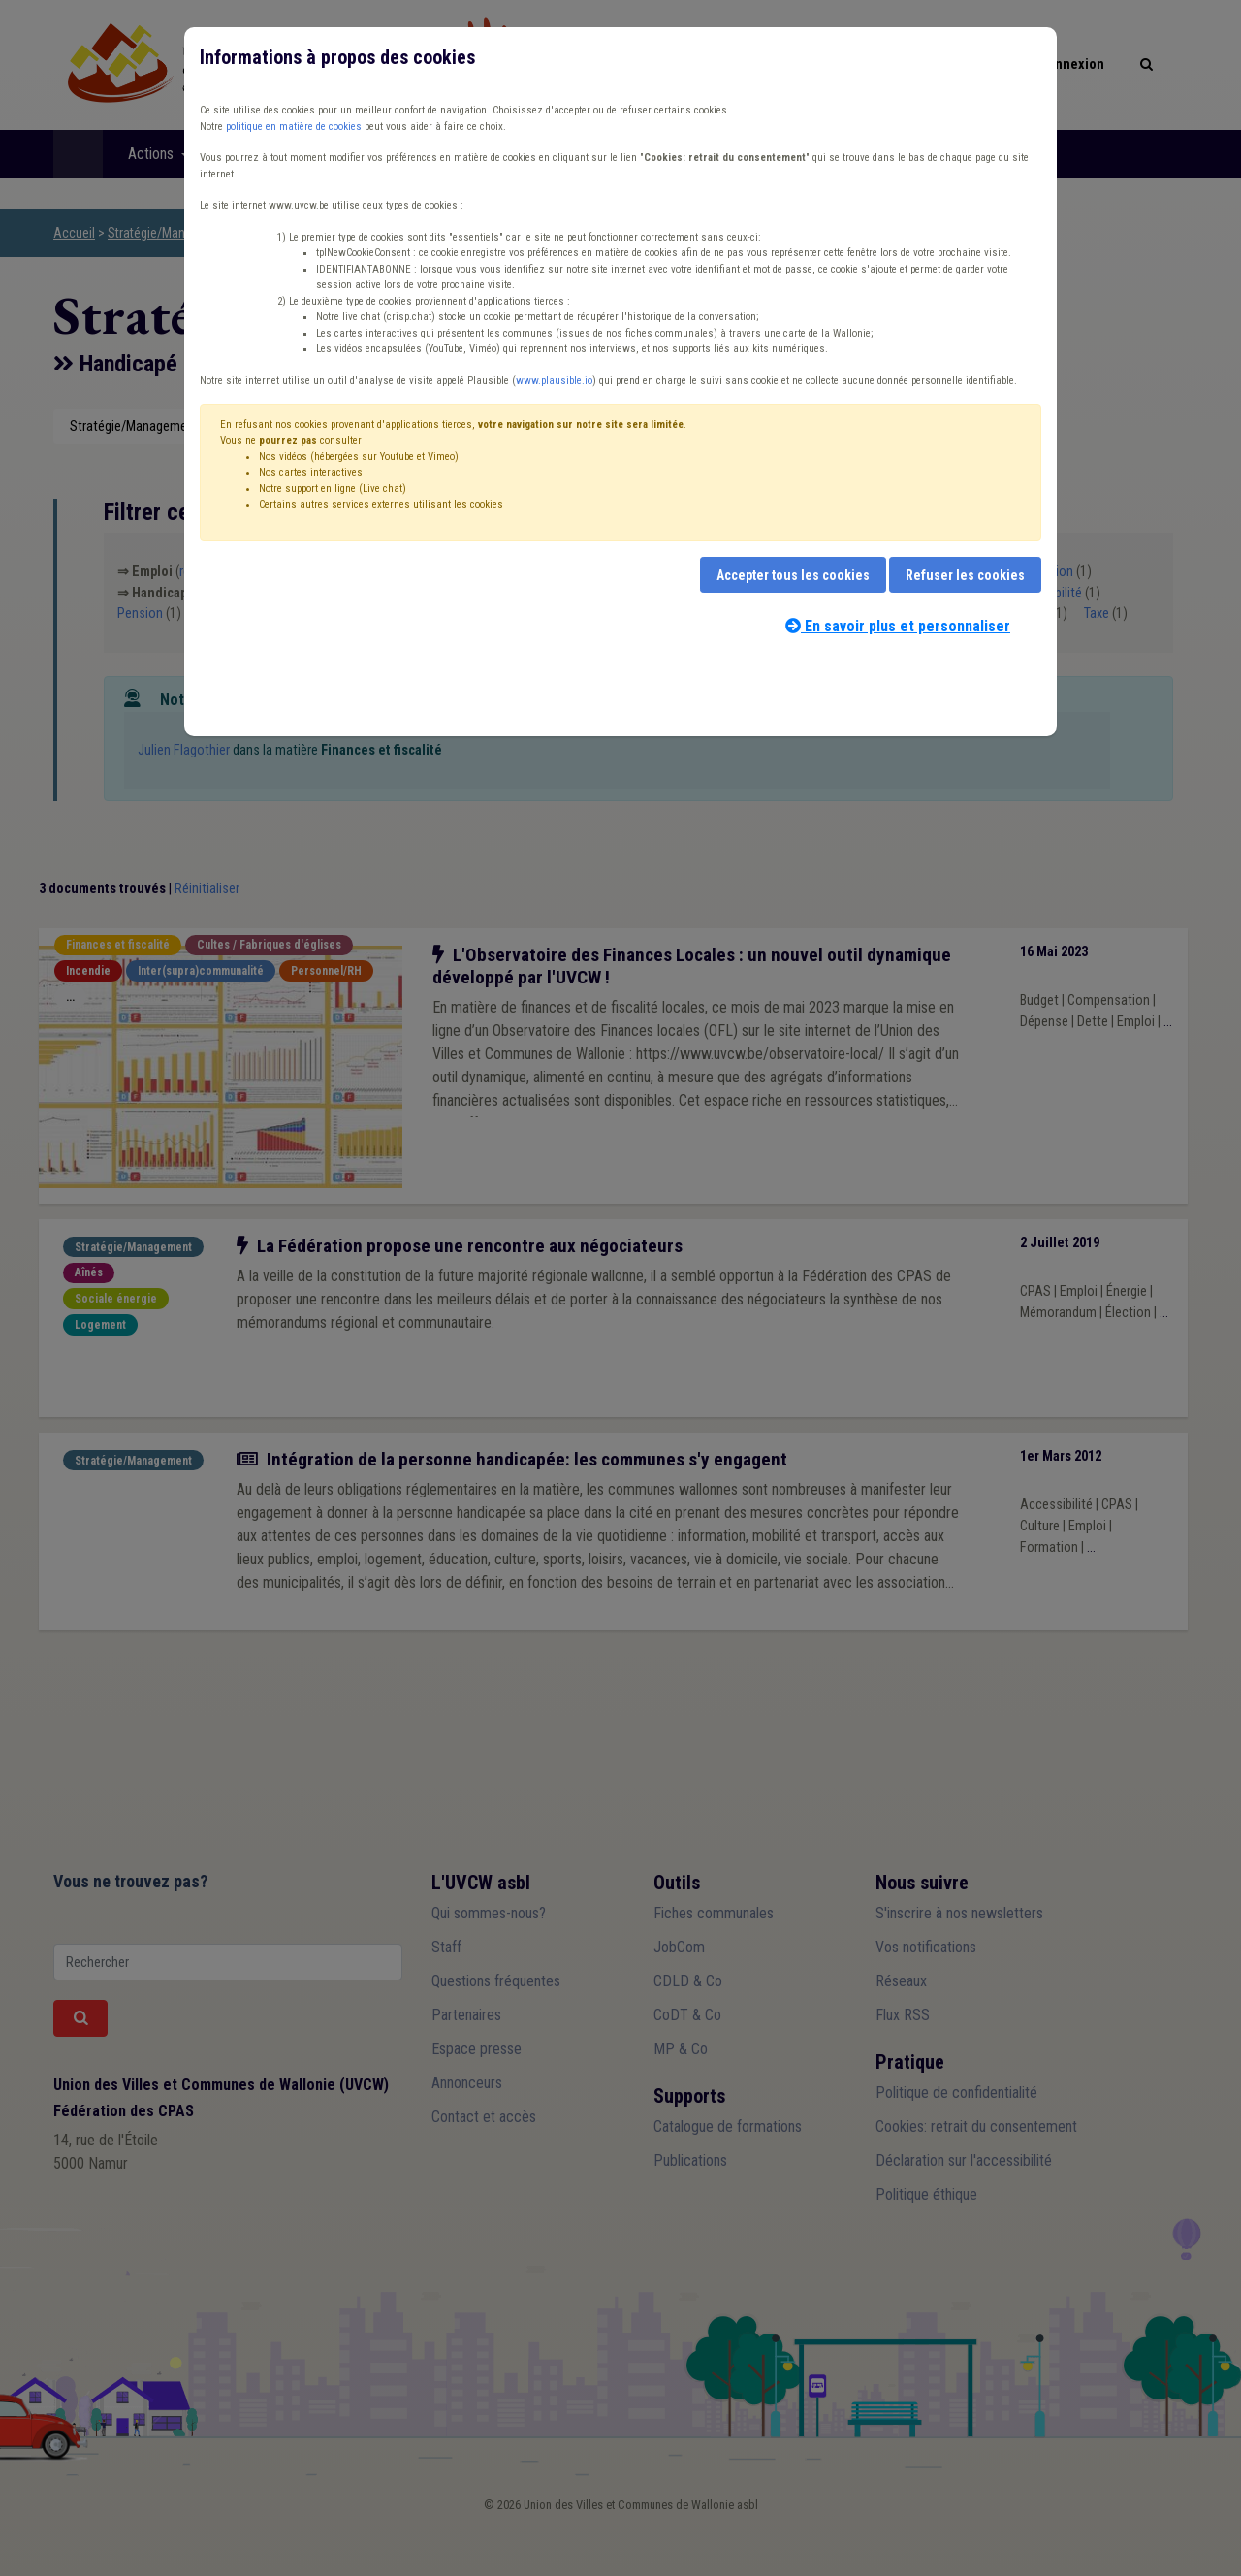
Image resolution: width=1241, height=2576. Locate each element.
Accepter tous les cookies (793, 575)
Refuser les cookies (965, 575)
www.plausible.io (554, 380)
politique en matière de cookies (294, 126)
